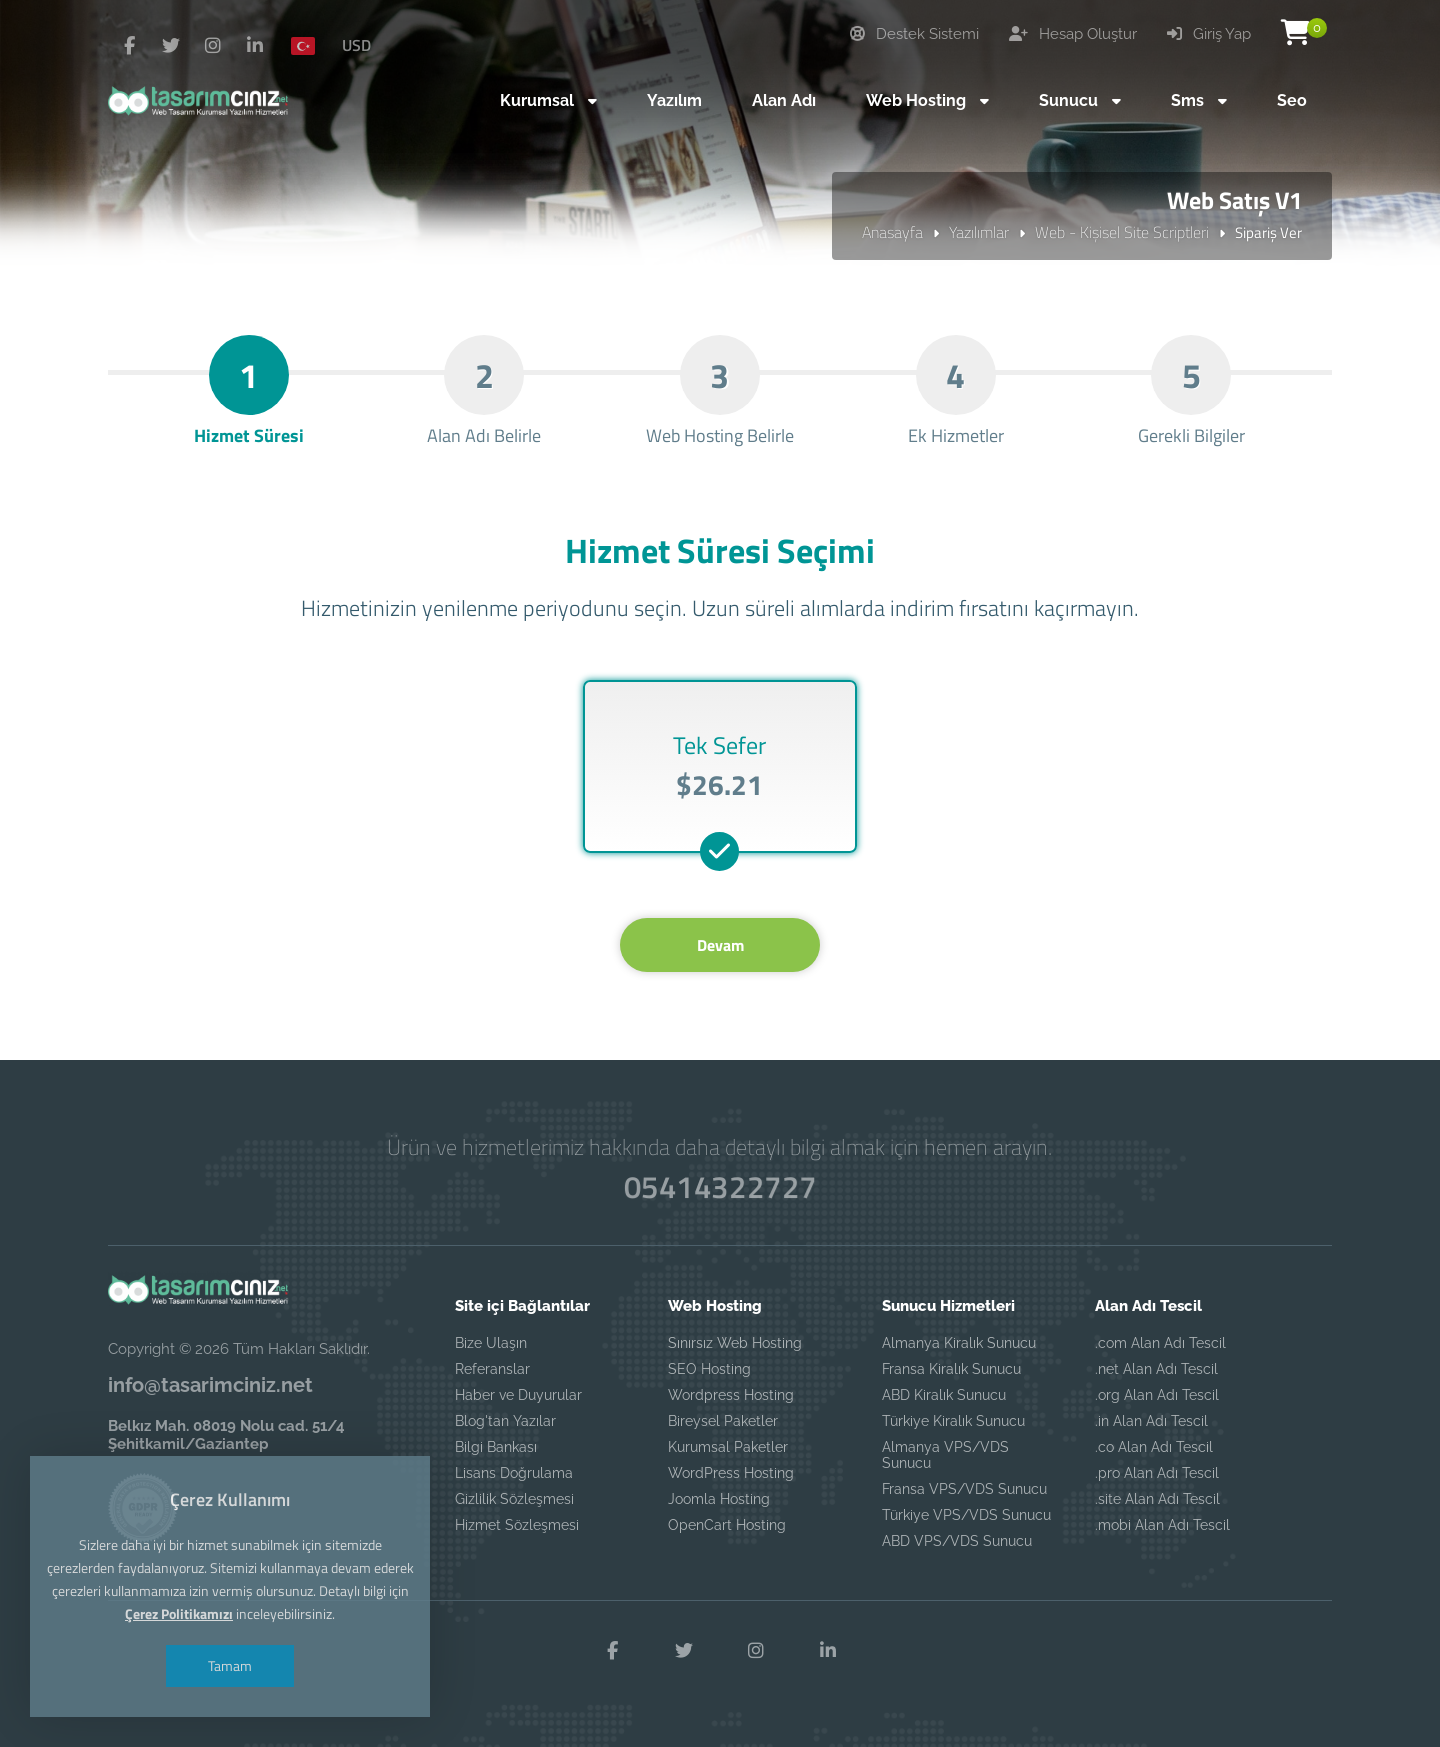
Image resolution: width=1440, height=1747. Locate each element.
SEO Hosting (709, 1369)
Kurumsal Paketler (728, 1447)
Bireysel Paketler (723, 1421)
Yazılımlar (979, 232)
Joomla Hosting (719, 1499)
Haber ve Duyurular (518, 1395)
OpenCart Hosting (727, 1525)
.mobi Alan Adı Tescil (1162, 1525)
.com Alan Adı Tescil (1160, 1343)
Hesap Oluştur (1073, 34)
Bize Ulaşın (491, 1343)
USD (356, 45)
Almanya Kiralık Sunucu (959, 1343)
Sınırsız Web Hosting (735, 1343)
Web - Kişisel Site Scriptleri (1122, 232)
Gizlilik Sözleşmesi (514, 1499)
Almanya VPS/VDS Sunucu (945, 1455)
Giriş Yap (1209, 34)
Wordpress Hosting (731, 1395)
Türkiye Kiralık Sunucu (953, 1421)
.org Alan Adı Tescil (1157, 1395)
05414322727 (720, 1186)
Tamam (230, 1665)
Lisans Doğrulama (514, 1473)
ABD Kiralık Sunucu (944, 1395)
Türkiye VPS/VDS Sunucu (966, 1515)
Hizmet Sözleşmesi (517, 1525)
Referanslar (492, 1369)
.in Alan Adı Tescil (1151, 1421)
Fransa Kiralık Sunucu (951, 1369)
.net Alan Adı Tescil (1156, 1369)
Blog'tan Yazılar (505, 1421)
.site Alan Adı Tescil (1157, 1499)
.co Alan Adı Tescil (1154, 1447)
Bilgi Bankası (496, 1447)
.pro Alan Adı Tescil (1157, 1473)
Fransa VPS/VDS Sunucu (964, 1489)
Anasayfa (892, 232)
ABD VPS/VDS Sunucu (957, 1541)
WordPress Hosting (731, 1473)
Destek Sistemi (914, 34)
